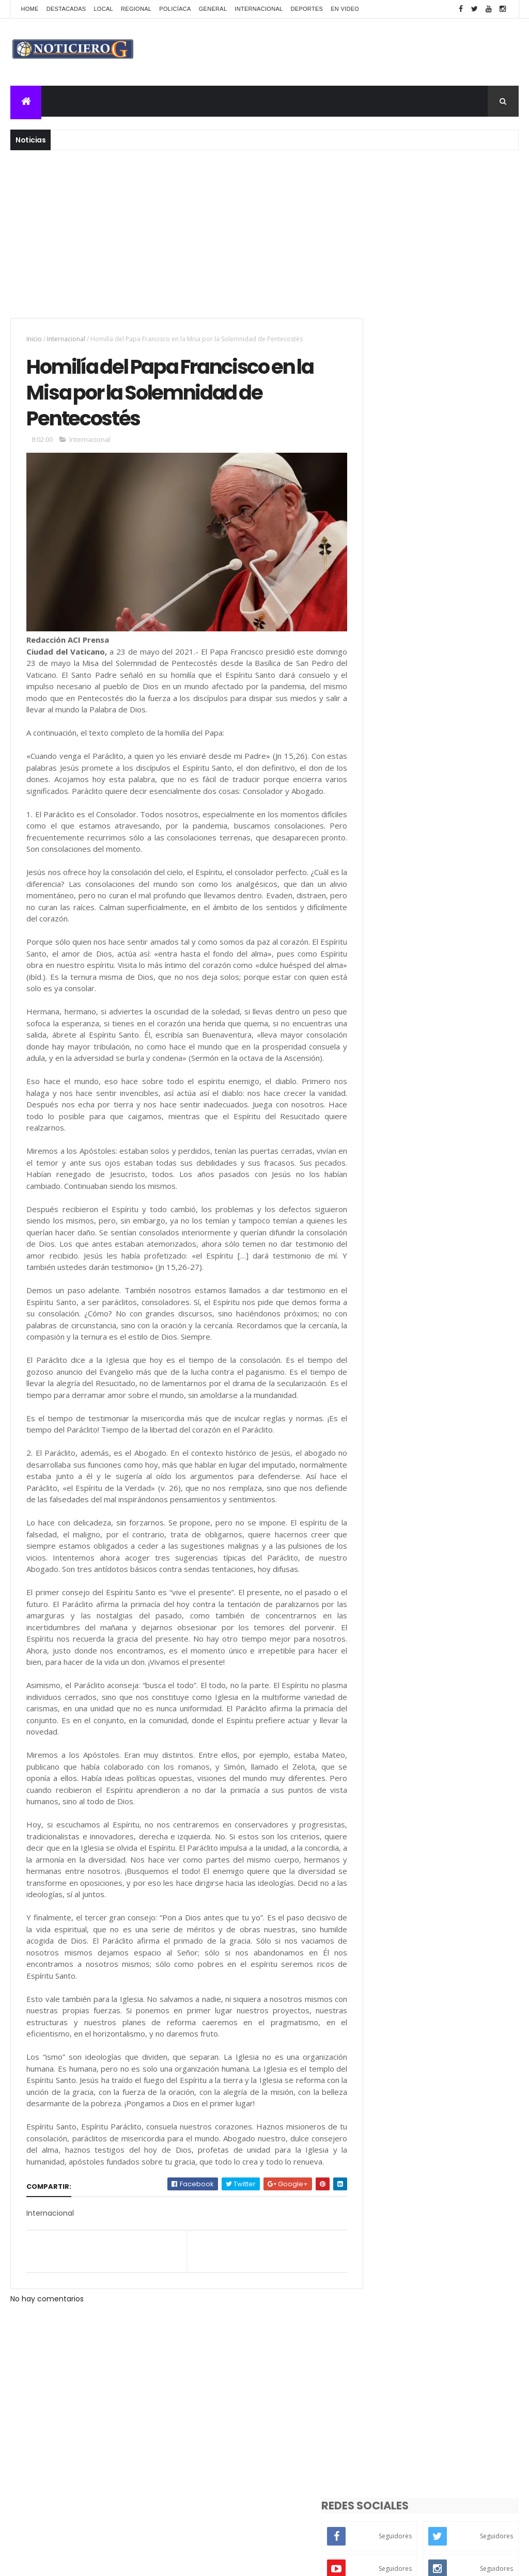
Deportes (307, 9)
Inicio (34, 339)
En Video (345, 9)
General (213, 9)
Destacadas (66, 9)
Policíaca (175, 9)
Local (103, 9)
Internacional (259, 9)
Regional (136, 9)
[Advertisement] (264, 233)
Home (29, 9)
